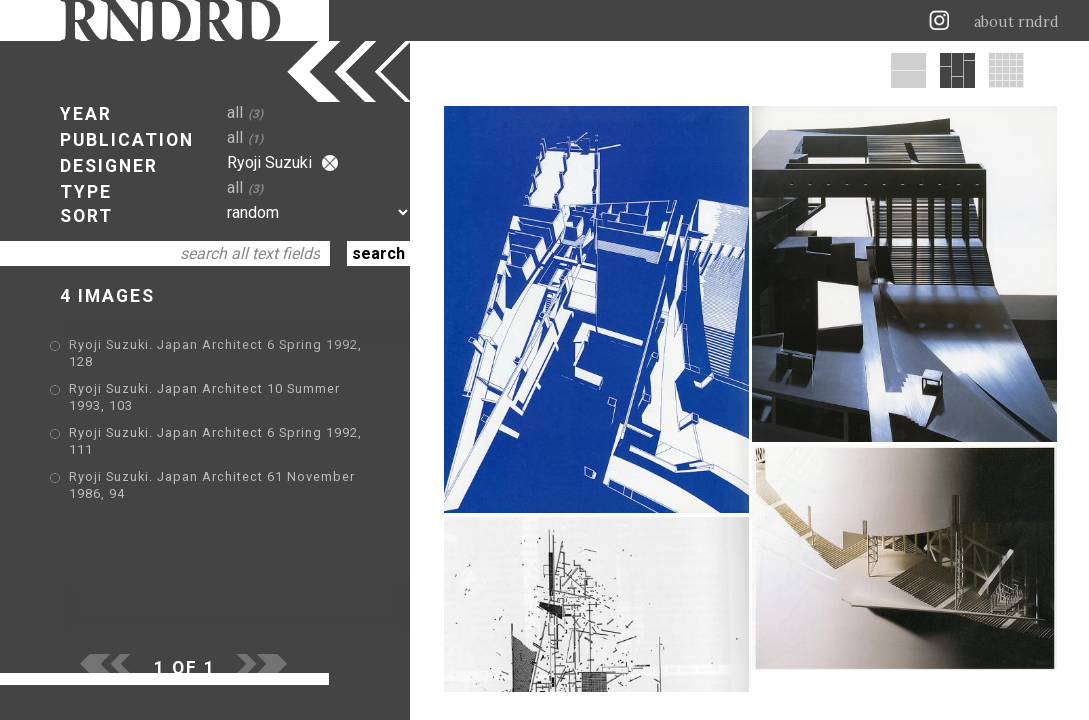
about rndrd (1016, 22)
